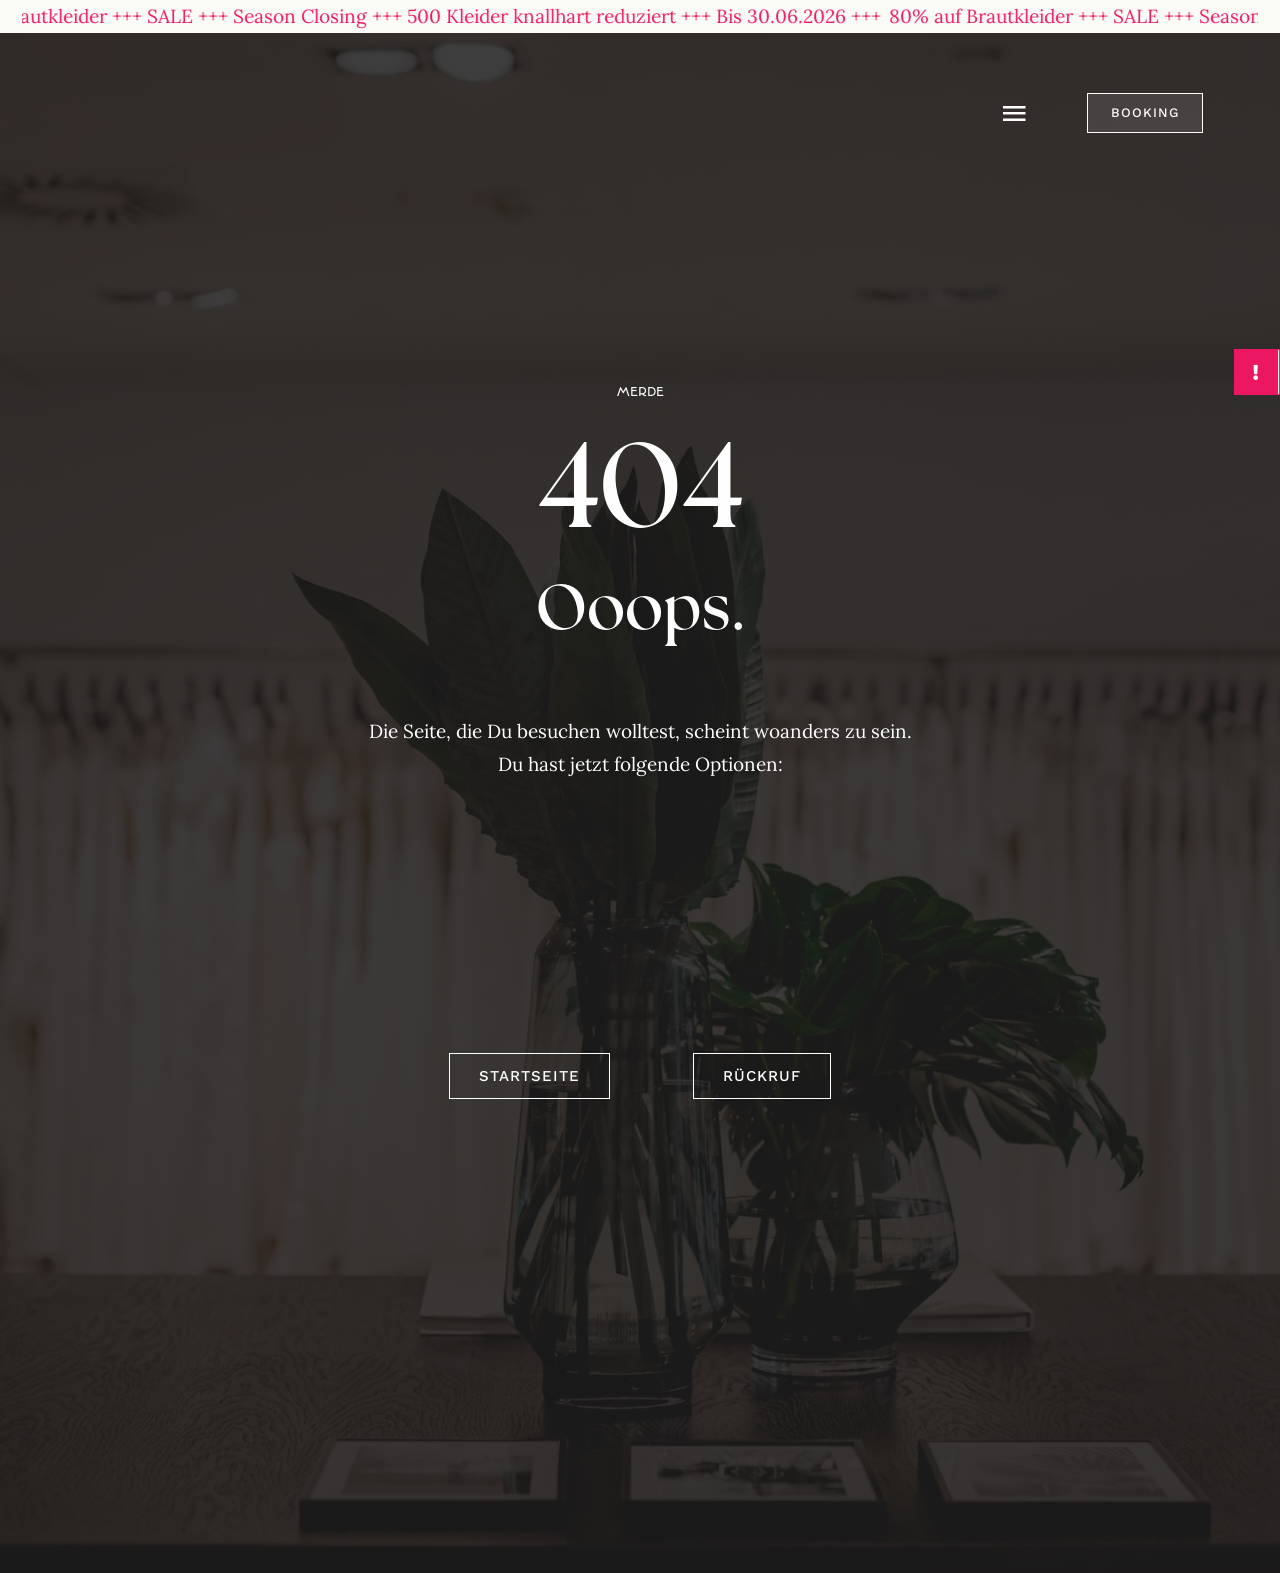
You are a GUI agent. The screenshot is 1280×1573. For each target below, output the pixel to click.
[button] (1145, 113)
